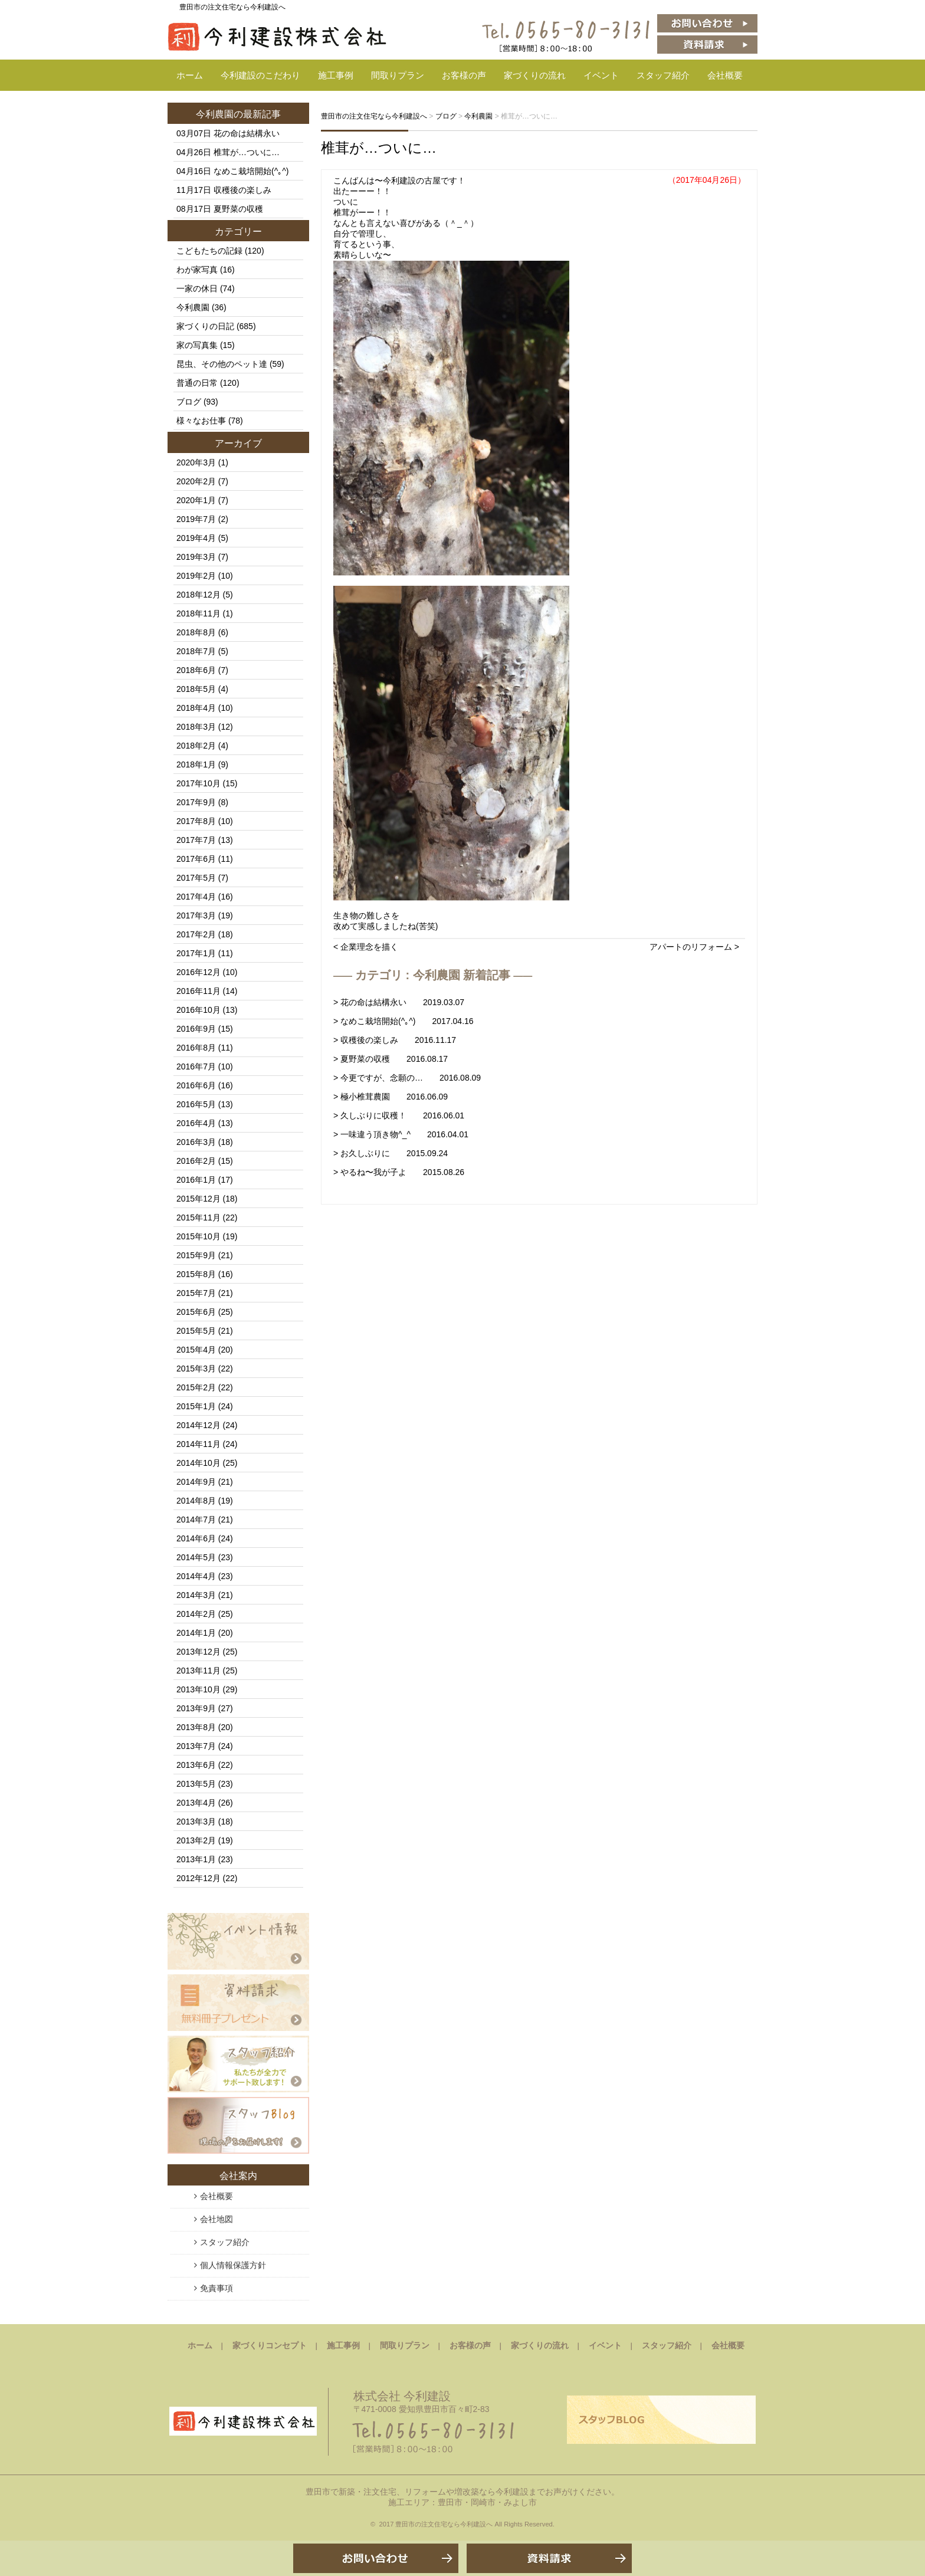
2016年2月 (196, 1161)
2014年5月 (196, 1557)
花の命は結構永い (247, 133)
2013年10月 (198, 1689)
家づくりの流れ (535, 75)
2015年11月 (198, 1217)
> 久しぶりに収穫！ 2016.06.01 (398, 1115)
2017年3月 (196, 915)
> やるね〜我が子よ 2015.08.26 (398, 1172)
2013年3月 (196, 1821)
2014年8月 (196, 1500)
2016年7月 (196, 1066)
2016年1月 (196, 1179)
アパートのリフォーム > (694, 946)
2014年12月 (198, 1425)
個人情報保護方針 (233, 2265)
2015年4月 (196, 1349)
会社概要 (725, 75)
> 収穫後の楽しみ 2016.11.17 (394, 1040)
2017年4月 (196, 896)
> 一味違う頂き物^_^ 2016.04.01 (400, 1134)
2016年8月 (196, 1047)
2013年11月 (198, 1670)
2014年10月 (198, 1463)
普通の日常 (197, 383)
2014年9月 (196, 1481)
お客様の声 (464, 75)
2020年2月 (196, 481)
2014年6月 (196, 1538)
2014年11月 (198, 1444)
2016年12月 (198, 972)
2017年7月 (196, 840)
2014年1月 (196, 1633)
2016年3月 (196, 1142)
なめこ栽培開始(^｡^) (251, 171)
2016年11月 (198, 991)
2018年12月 (198, 594)
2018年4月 (196, 708)
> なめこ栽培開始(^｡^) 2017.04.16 (403, 1021)
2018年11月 (198, 613)
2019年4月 (196, 538)
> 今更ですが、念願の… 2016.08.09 (407, 1077)
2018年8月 (196, 632)
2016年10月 (198, 1010)
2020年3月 (196, 462)
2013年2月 (196, 1840)
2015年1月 (196, 1406)
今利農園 (215, 114)
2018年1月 (196, 764)
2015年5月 (196, 1330)
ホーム (189, 75)
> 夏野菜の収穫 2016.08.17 (390, 1059)
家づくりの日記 (205, 326)
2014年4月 (196, 1576)
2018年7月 (196, 651)
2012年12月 (198, 1878)
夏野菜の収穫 (238, 209)
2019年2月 (196, 575)
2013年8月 (196, 1727)
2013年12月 (198, 1651)
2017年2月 (196, 934)
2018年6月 (196, 670)
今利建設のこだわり (260, 75)
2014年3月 (196, 1595)
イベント (601, 75)
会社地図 (216, 2219)
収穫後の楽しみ (242, 190)
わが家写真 (197, 269)
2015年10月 (198, 1236)
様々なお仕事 (201, 420)
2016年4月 (196, 1123)
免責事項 (216, 2288)
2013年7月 (196, 1746)
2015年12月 (198, 1198)
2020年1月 (196, 500)
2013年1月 (196, 1859)
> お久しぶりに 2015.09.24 (390, 1153)
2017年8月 (196, 821)
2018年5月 (196, 689)
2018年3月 (196, 726)
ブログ (188, 401)
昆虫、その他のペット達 (221, 364)
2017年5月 (196, 877)
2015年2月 (196, 1387)
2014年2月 (196, 1614)
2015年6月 (196, 1312)
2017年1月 (196, 953)
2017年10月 (198, 783)
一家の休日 (197, 288)
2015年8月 (196, 1274)
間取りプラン (397, 75)
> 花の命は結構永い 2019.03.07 (398, 1002)
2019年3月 (196, 557)
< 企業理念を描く (365, 946)
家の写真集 (197, 345)
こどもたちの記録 (209, 250)
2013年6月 (196, 1765)
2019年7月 (196, 519)
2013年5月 (196, 1784)
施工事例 (335, 75)
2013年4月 (196, 1802)
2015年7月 (196, 1293)
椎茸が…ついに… (379, 148)
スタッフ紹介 (663, 75)
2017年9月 (196, 802)
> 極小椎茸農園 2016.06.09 (390, 1096)
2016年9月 (196, 1028)
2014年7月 (196, 1519)
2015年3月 (196, 1368)
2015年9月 (196, 1255)
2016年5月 (196, 1104)
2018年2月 (196, 745)
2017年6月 (196, 859)
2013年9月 (196, 1708)
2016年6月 (196, 1085)
